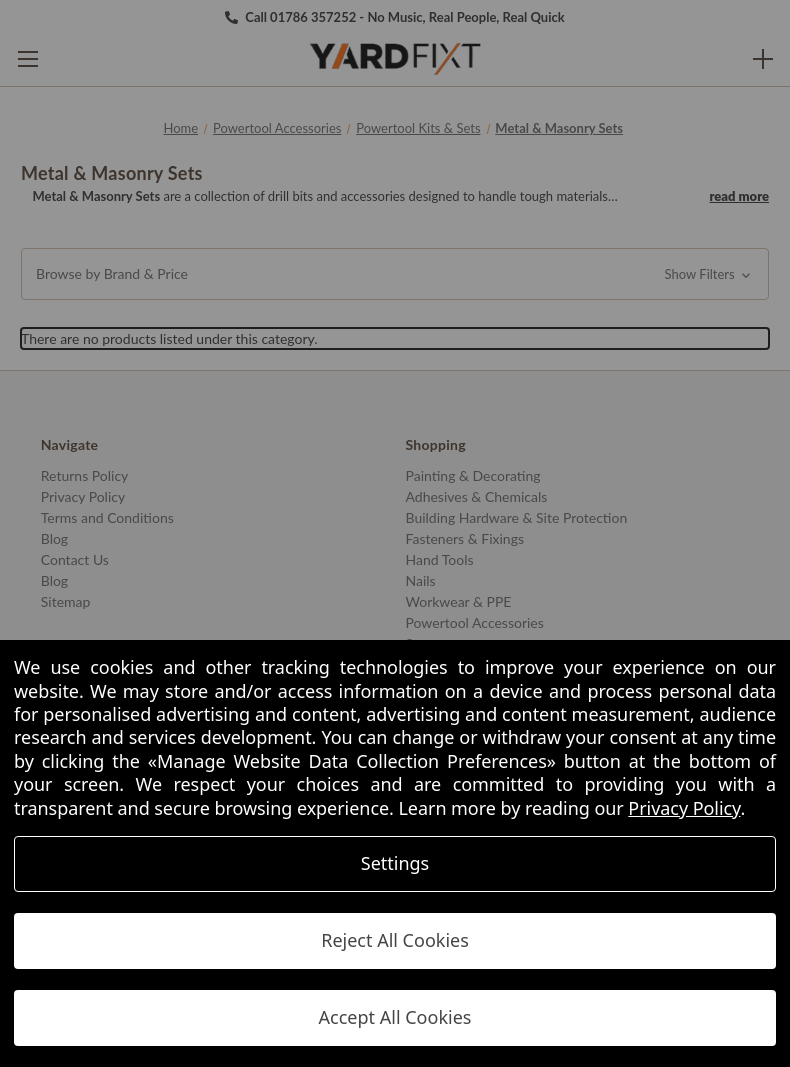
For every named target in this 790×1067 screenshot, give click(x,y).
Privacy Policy (684, 808)
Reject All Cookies (395, 940)
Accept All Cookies (395, 1017)
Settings (395, 863)
